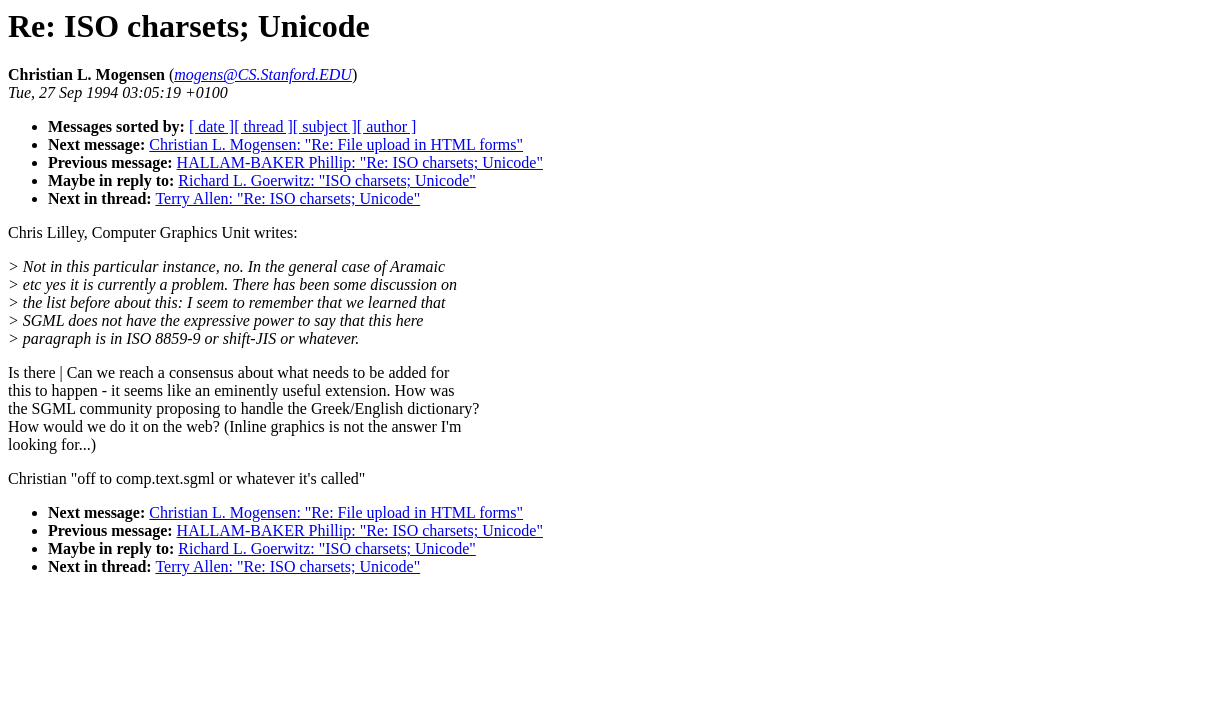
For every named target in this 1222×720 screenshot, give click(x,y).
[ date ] (211, 126)
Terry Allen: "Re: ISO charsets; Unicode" (287, 198)
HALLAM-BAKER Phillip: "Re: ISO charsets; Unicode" (360, 162)
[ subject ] (325, 126)
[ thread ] (263, 126)
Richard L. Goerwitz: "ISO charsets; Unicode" (326, 180)
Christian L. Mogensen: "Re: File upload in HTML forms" (336, 144)
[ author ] (387, 126)
